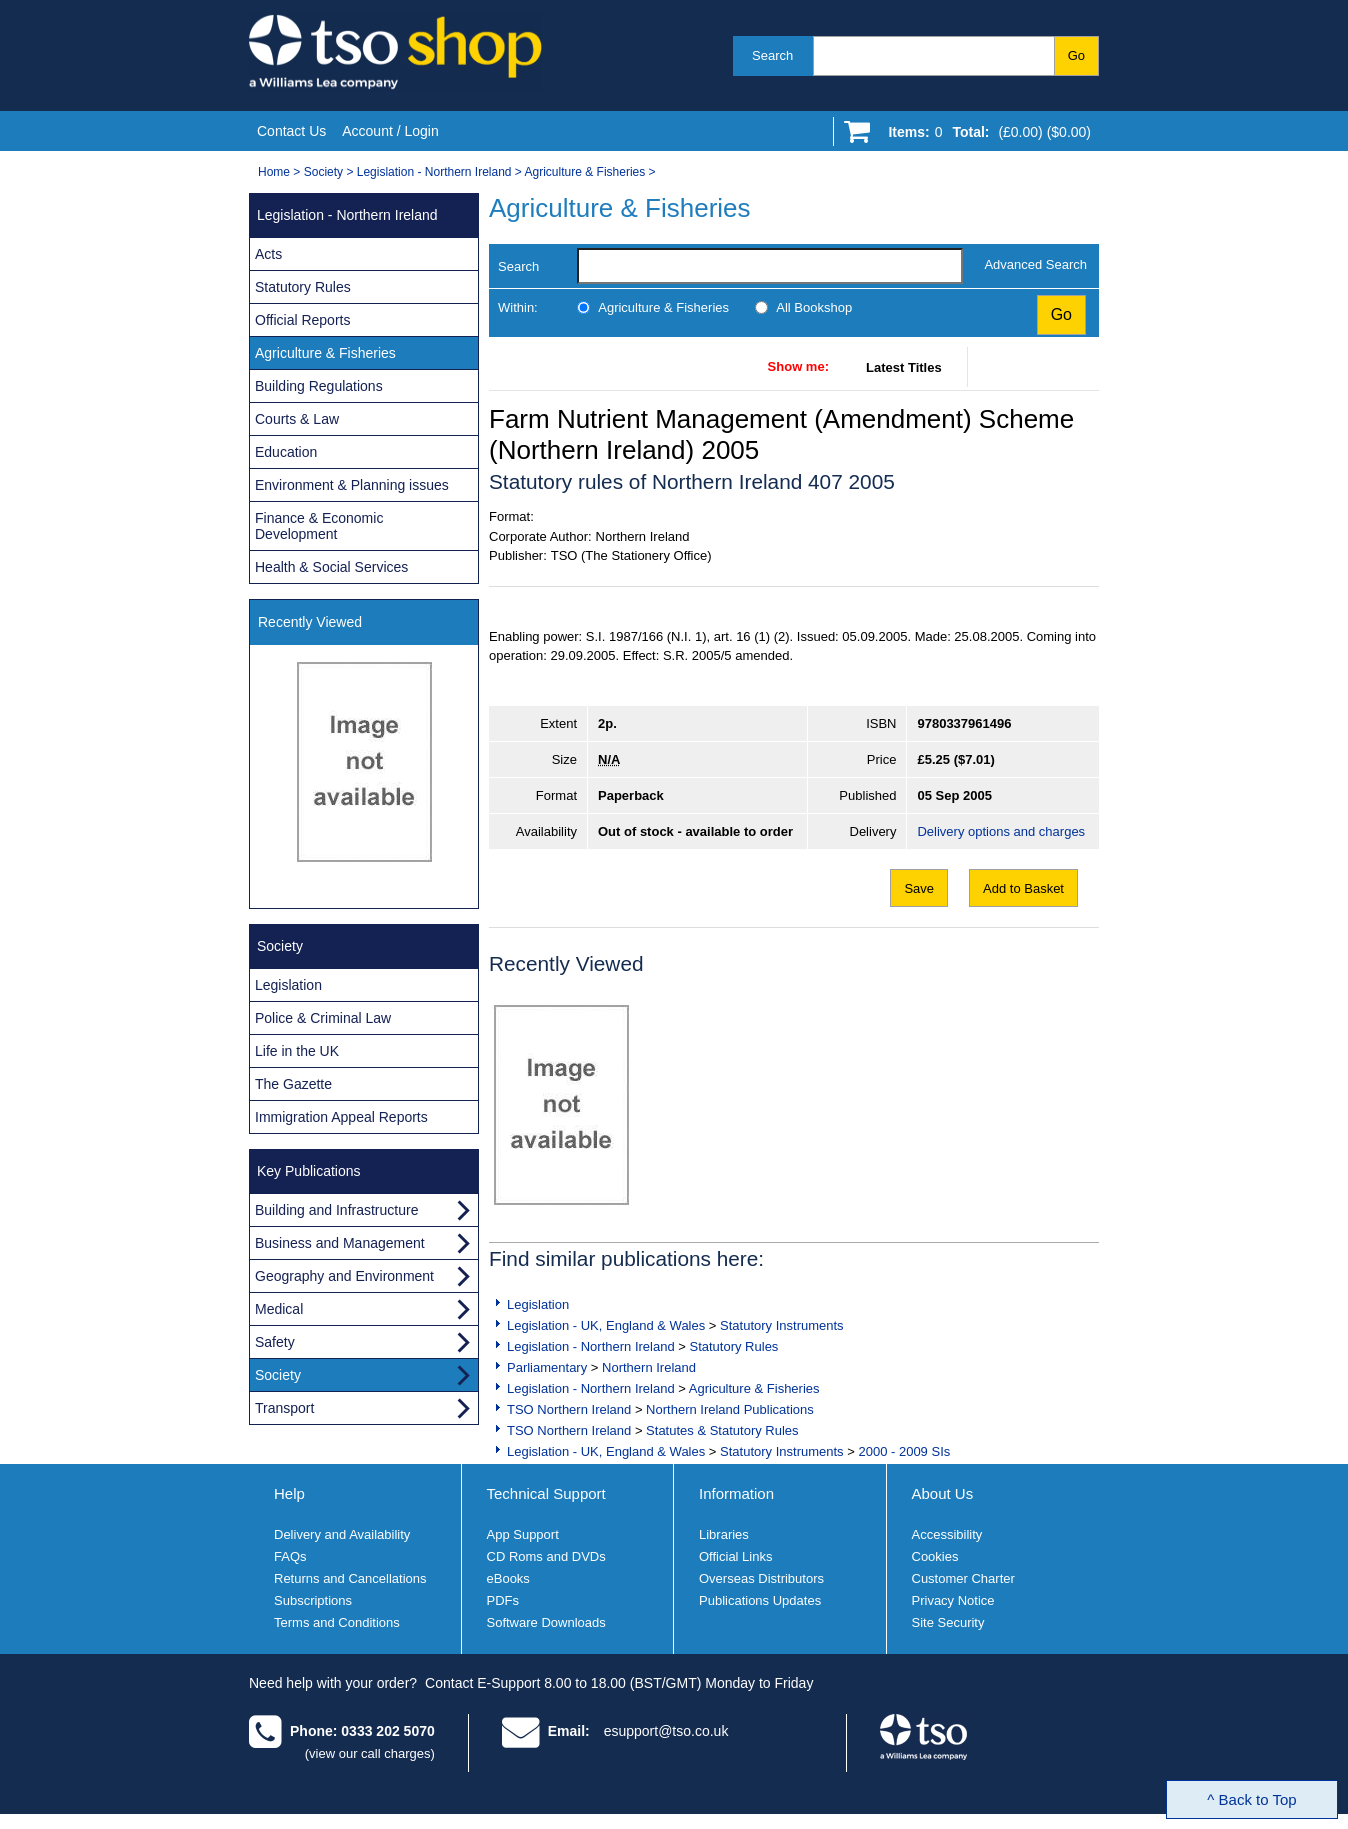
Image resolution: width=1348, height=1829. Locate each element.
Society (323, 172)
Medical (279, 1309)
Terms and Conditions (337, 1622)
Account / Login (390, 131)
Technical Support (546, 1493)
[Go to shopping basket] (984, 136)
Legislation (538, 1304)
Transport (284, 1408)
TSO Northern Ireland (569, 1409)
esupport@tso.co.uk (666, 1731)
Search (772, 55)
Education (286, 452)
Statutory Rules (733, 1346)
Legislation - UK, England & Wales (606, 1325)
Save (919, 888)
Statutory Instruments (782, 1325)
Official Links (735, 1556)
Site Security (948, 1622)
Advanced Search (1035, 264)
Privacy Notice (953, 1600)
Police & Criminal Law (323, 1018)
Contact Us (291, 131)
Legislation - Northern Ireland (434, 172)
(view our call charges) (370, 1753)
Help (289, 1493)
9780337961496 (964, 723)
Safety (275, 1342)
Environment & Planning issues (352, 485)
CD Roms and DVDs (546, 1556)
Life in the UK (297, 1051)
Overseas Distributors (761, 1578)
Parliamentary (547, 1367)
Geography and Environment (344, 1276)
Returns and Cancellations (350, 1578)
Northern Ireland (649, 1367)
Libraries (724, 1534)
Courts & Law (297, 419)
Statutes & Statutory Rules (722, 1430)
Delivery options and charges (1001, 831)
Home (274, 172)
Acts (268, 254)
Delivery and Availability (342, 1534)
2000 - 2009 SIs (904, 1451)
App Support (523, 1534)
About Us (943, 1493)
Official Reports (302, 320)
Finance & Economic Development (319, 526)
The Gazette (293, 1084)
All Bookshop (814, 307)
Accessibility (947, 1534)
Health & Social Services (331, 567)
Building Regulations (319, 386)
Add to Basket (1023, 888)
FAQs (290, 1556)
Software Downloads (546, 1622)
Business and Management (340, 1243)
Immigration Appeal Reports (341, 1117)
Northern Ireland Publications (730, 1409)
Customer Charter (963, 1578)
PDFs (503, 1600)
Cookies (935, 1556)
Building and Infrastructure (336, 1210)
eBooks (508, 1578)
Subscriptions (313, 1600)
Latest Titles (904, 367)
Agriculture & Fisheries (585, 172)
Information (736, 1493)
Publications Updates (760, 1600)
